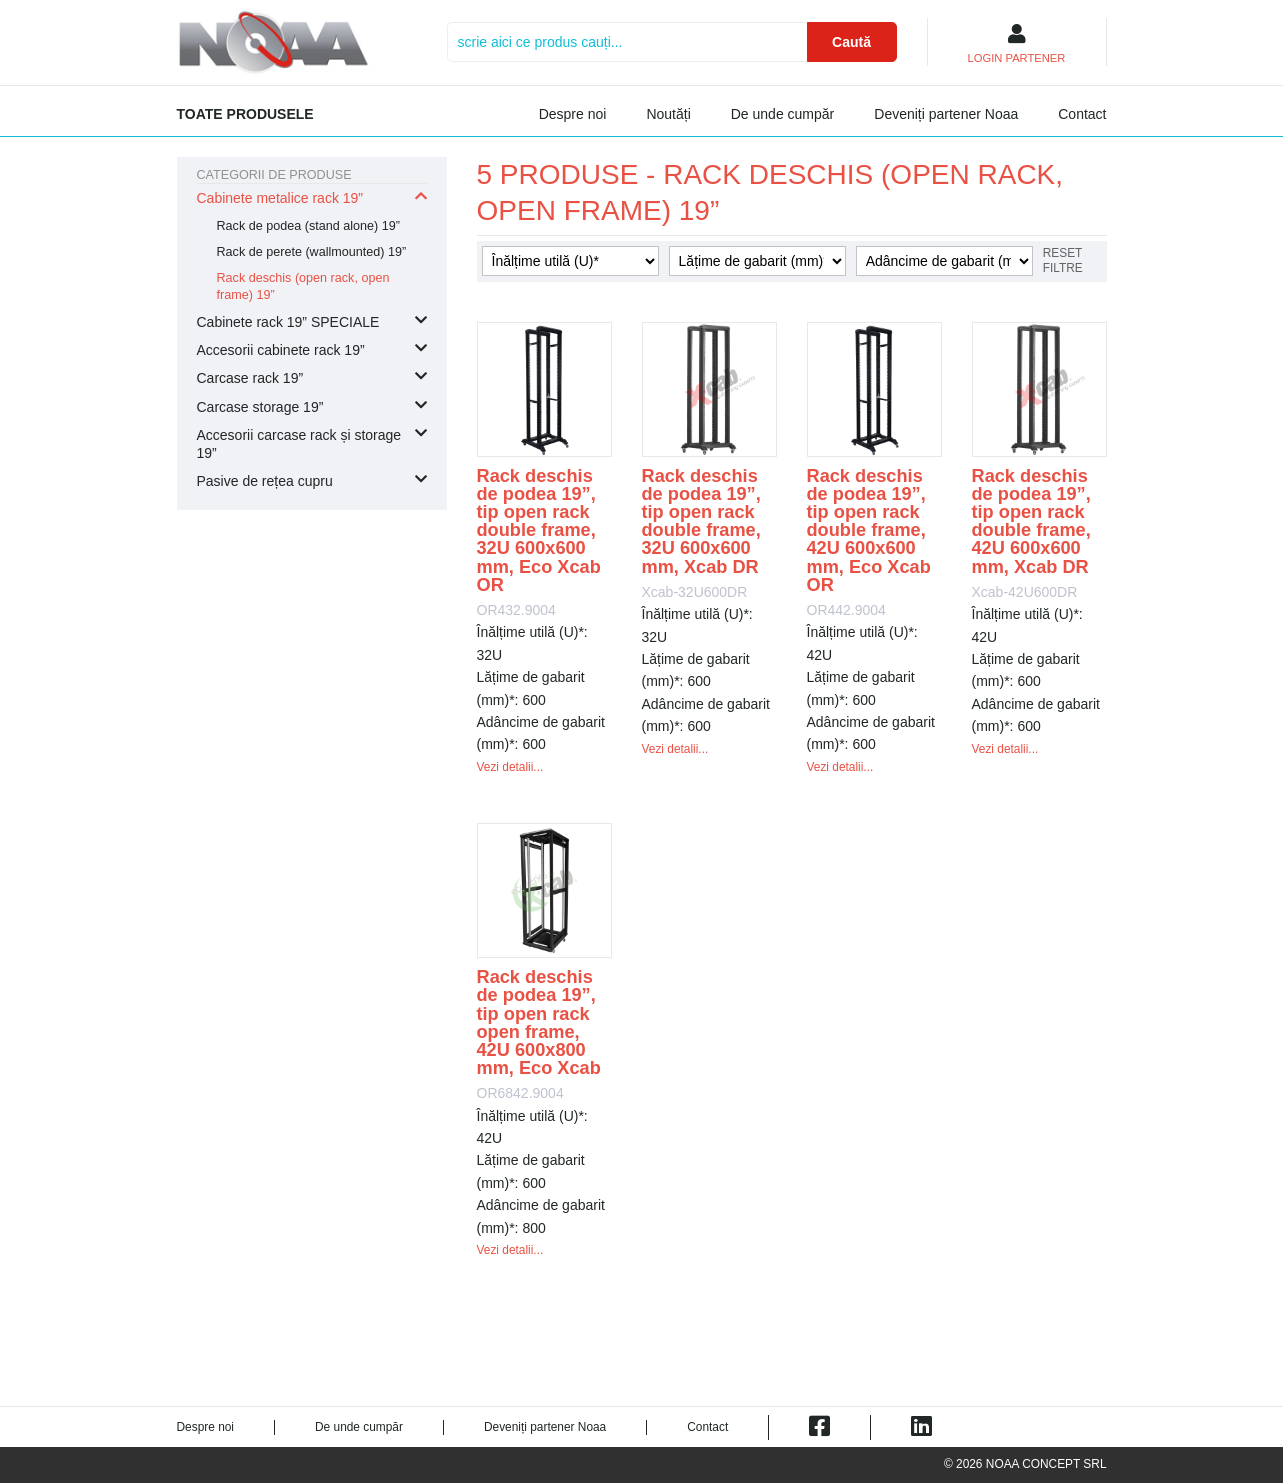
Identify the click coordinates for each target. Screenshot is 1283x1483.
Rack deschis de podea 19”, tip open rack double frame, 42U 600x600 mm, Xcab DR (1031, 521)
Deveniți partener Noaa (946, 114)
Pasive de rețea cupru (265, 481)
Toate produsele (245, 114)
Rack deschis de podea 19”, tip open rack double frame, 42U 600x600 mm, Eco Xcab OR (869, 530)
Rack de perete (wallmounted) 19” (312, 252)
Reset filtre (1063, 260)
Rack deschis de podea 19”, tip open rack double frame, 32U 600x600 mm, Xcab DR (701, 521)
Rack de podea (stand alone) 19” (308, 226)
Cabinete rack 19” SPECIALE (288, 322)
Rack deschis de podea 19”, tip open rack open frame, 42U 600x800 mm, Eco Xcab (539, 1022)
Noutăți (668, 114)
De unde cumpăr (783, 114)
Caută (851, 42)
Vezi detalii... (510, 767)
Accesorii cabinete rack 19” (281, 350)
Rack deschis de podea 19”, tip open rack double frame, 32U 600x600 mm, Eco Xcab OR (539, 530)
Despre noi (573, 114)
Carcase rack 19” (250, 378)
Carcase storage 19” (260, 407)
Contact (1082, 114)
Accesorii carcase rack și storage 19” (299, 444)
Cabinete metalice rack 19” (280, 198)
